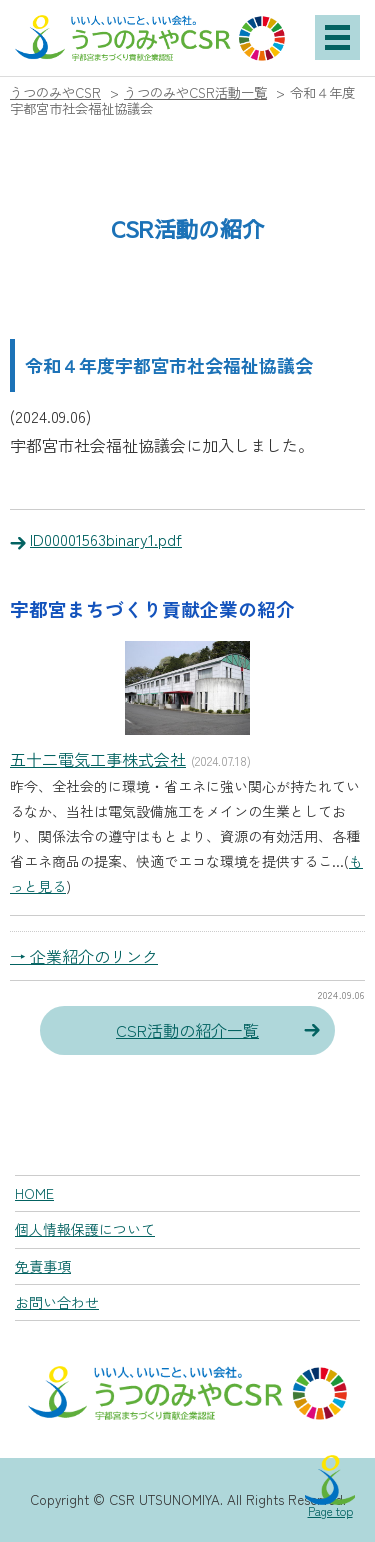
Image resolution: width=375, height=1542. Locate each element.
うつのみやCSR (55, 92)
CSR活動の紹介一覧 (187, 1030)
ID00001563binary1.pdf (106, 539)
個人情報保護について (85, 1229)
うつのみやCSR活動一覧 (195, 92)
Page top (330, 1510)
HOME (34, 1193)
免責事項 (43, 1266)
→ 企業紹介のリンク (84, 956)
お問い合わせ (57, 1302)
